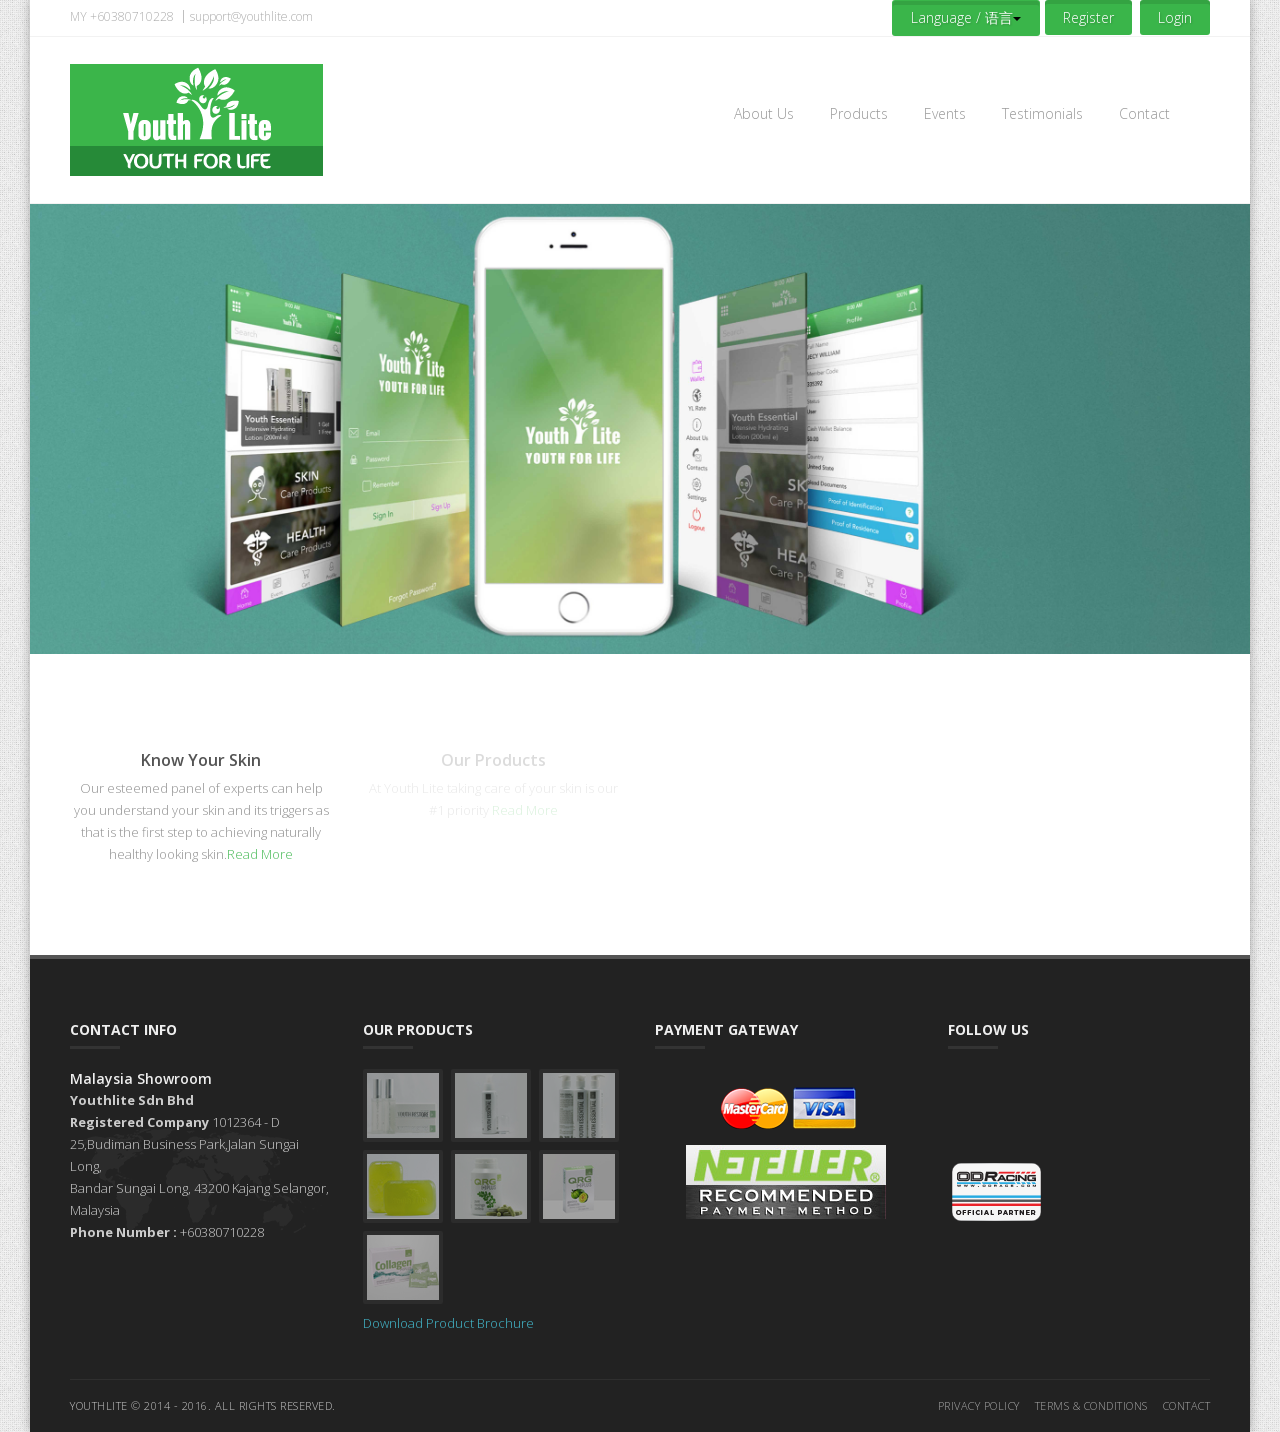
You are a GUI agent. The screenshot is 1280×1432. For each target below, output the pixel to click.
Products (859, 113)
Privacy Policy (979, 1405)
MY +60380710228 (122, 16)
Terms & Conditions (1091, 1405)
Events (945, 113)
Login (1175, 17)
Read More (260, 854)
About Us (764, 113)
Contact (1144, 113)
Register (1088, 17)
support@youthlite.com (251, 16)
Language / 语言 (966, 17)
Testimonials (1042, 113)
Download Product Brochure (448, 1323)
